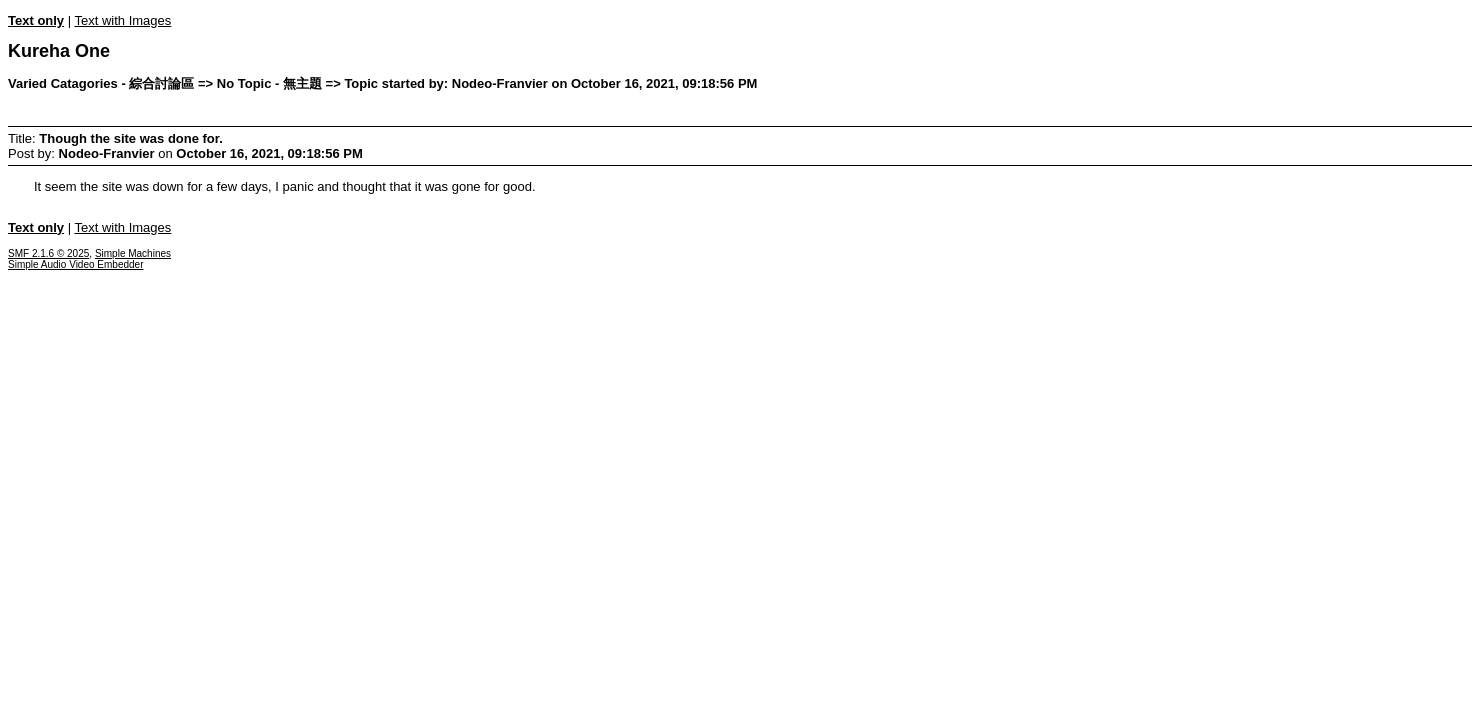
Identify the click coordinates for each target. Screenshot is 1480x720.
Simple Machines (133, 253)
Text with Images (122, 20)
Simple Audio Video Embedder (75, 264)
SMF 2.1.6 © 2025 (48, 253)
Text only (36, 20)
